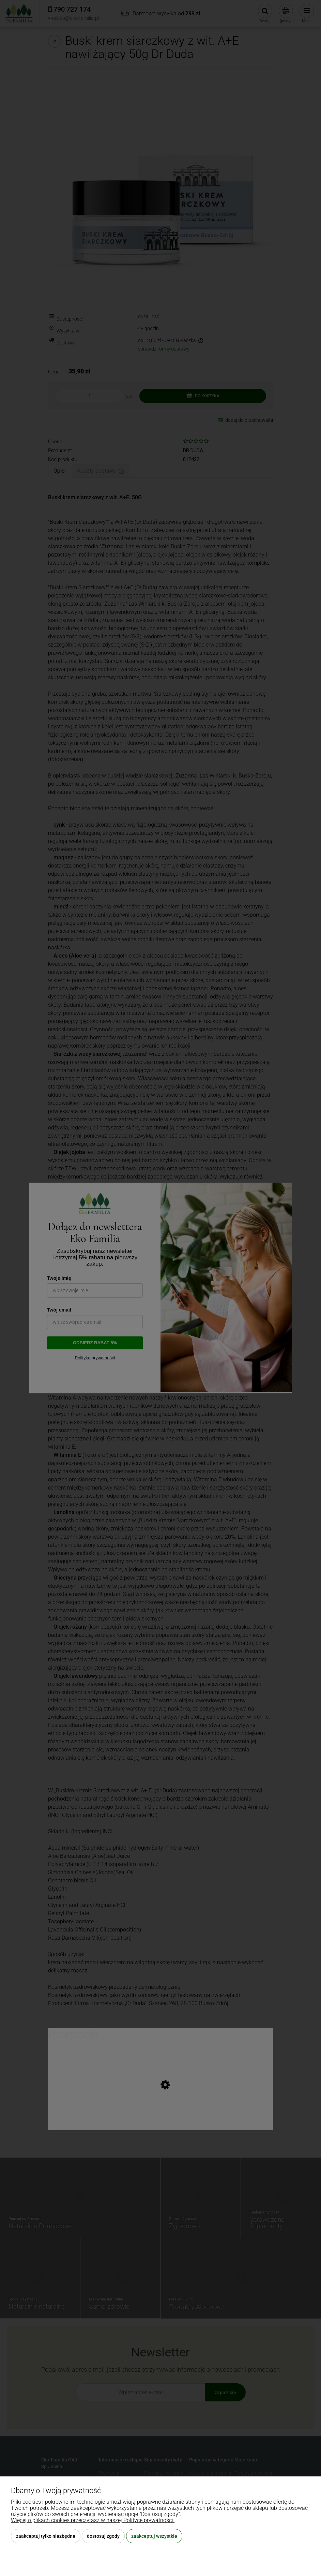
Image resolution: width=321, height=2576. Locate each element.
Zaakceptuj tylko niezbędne (45, 2536)
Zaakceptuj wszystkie (154, 2536)
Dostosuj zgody (103, 2536)
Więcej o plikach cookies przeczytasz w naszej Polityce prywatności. (92, 2520)
